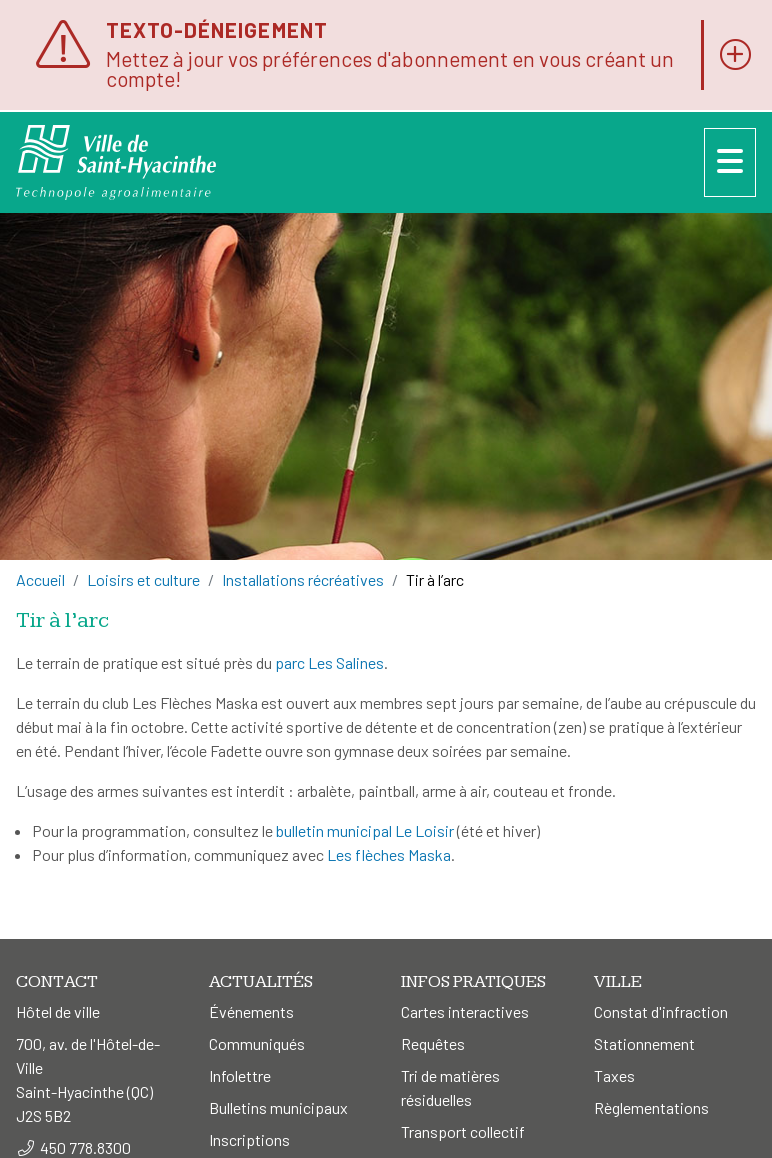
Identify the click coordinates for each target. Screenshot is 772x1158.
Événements (251, 1011)
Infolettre (240, 1075)
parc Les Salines (329, 662)
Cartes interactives (465, 1011)
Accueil (40, 579)
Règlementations (651, 1107)
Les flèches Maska (389, 854)
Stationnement (644, 1043)
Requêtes (433, 1043)
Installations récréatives (303, 579)
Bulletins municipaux (278, 1107)
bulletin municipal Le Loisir (365, 830)
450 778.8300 (85, 1147)
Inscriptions (249, 1139)
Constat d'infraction (661, 1011)
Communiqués (257, 1043)
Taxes (614, 1075)
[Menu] (730, 162)
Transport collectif (463, 1131)
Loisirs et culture (143, 579)
